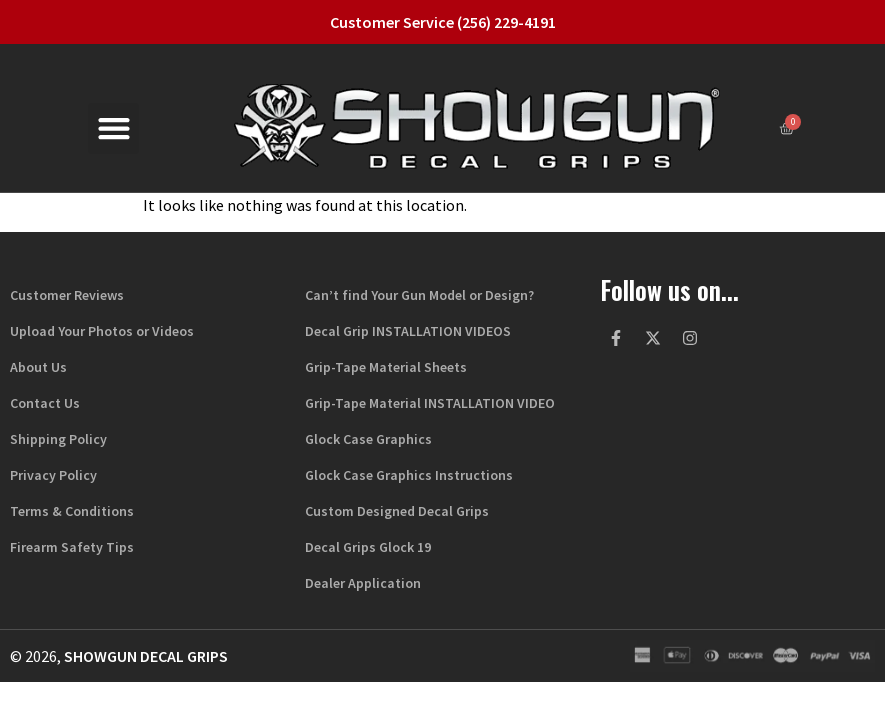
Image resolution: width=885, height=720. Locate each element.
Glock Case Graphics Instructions (409, 475)
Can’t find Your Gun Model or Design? (419, 295)
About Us (38, 367)
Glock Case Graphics (368, 439)
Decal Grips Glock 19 (368, 547)
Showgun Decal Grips (146, 656)
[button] (113, 128)
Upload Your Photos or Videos (102, 331)
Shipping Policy (58, 439)
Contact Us (45, 403)
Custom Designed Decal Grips (397, 511)
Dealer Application (363, 583)
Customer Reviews (67, 295)
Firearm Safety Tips (72, 547)
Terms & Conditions (72, 511)
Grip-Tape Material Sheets (386, 367)
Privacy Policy (53, 475)
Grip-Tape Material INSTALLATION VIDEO (430, 403)
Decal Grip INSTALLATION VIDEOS (408, 331)
